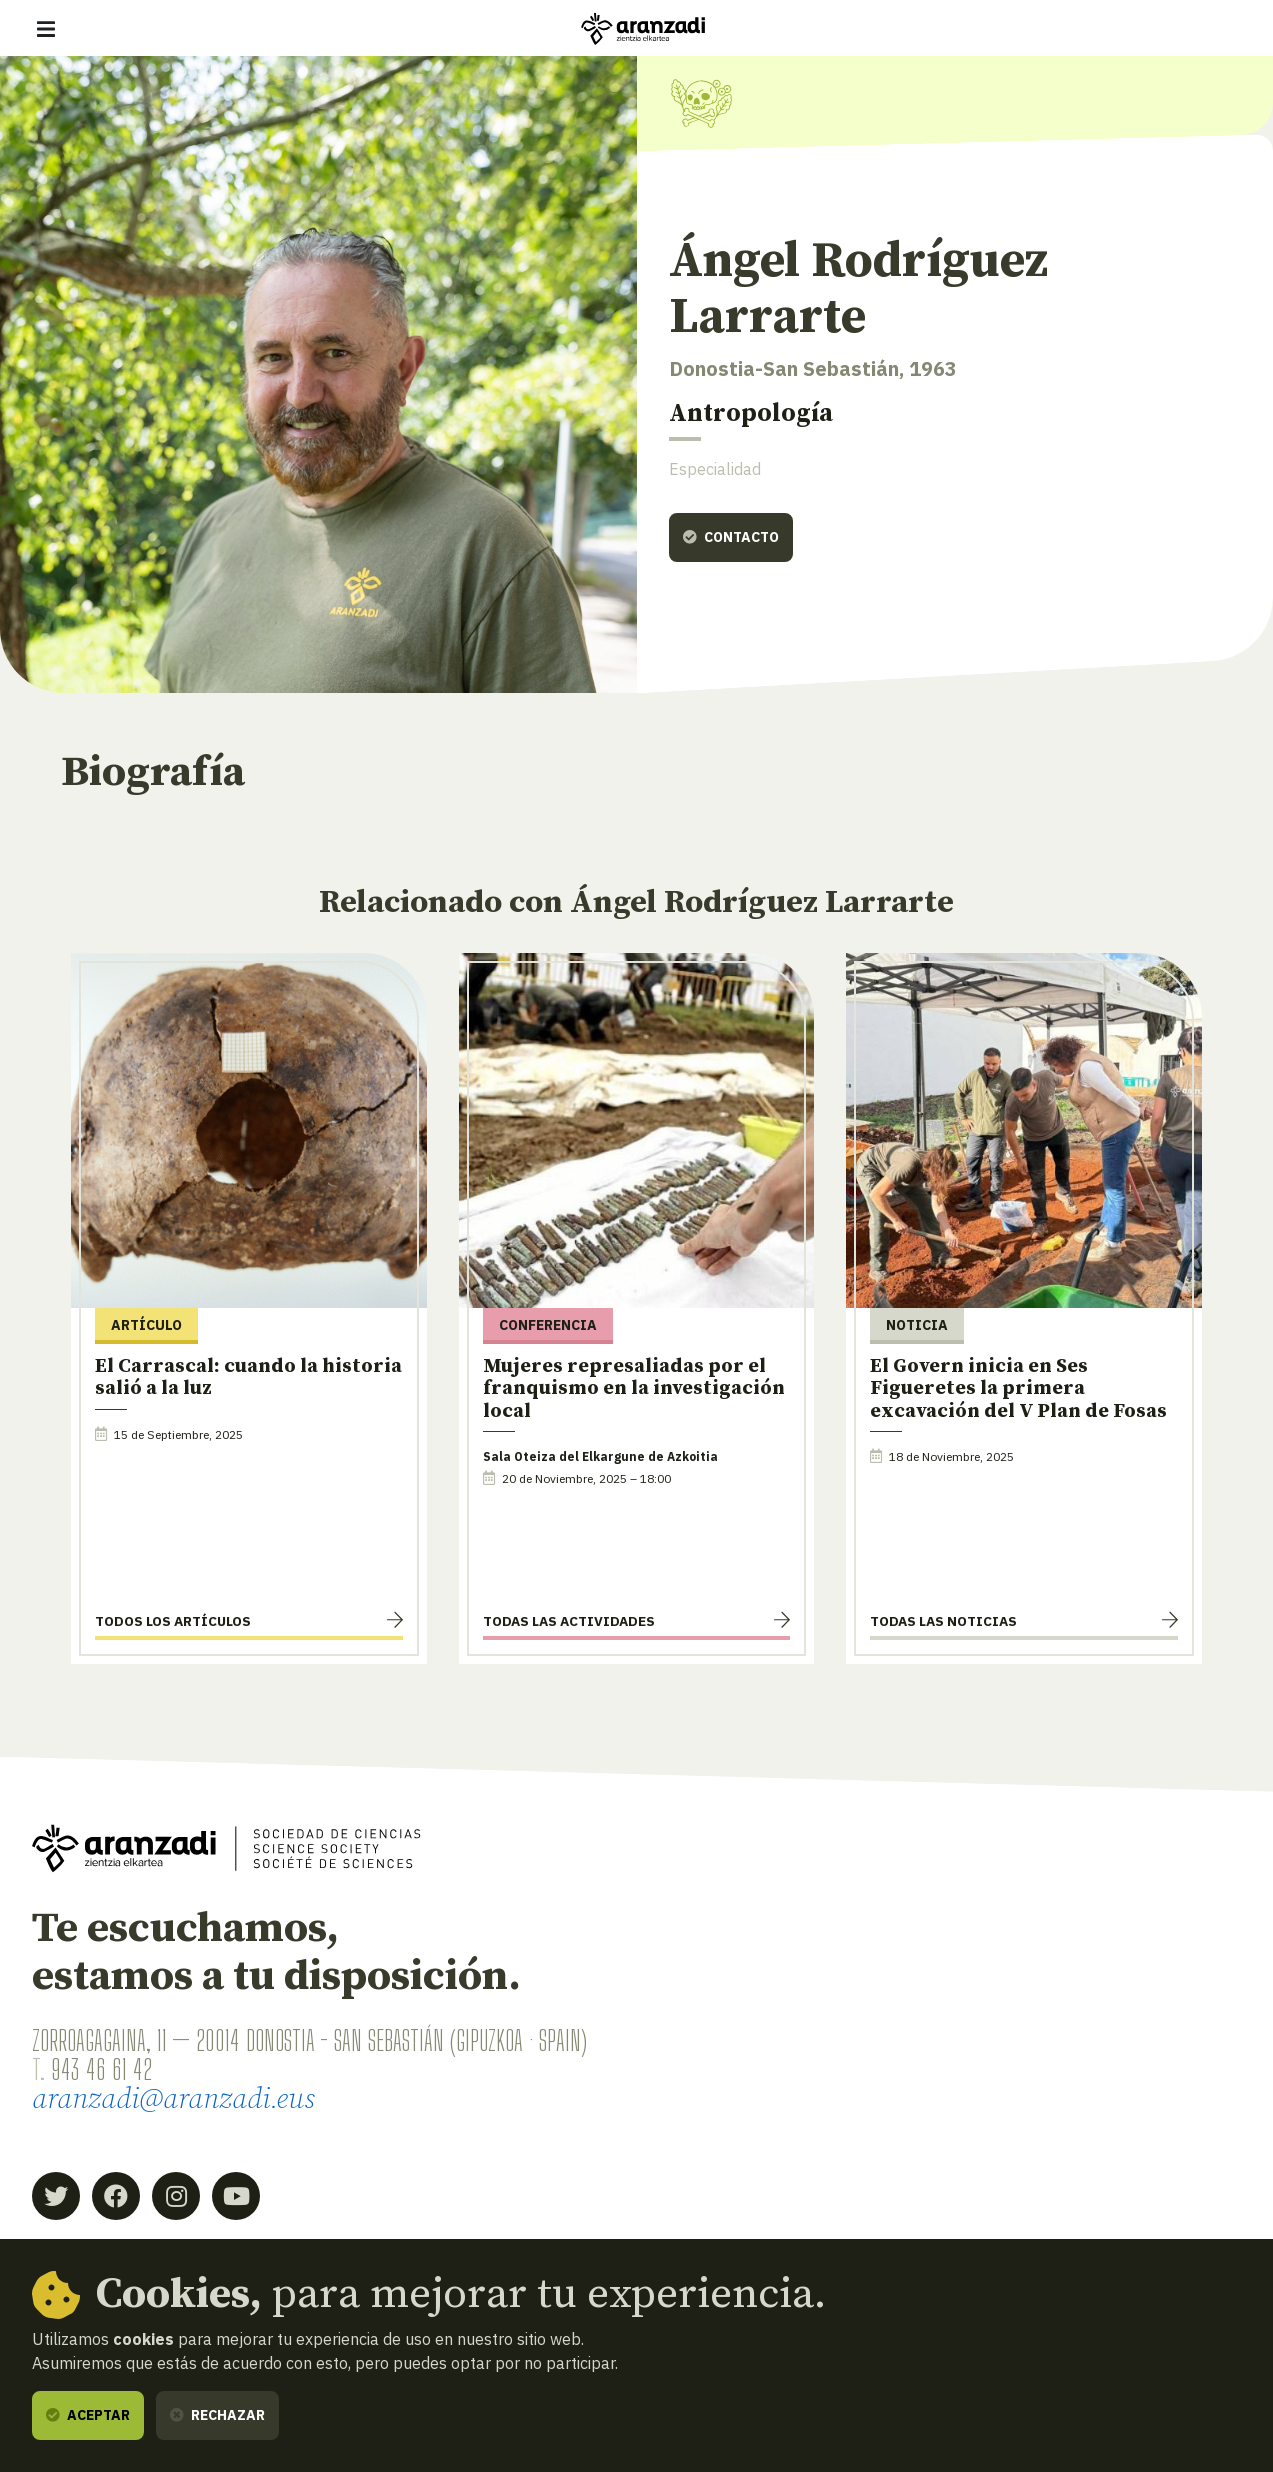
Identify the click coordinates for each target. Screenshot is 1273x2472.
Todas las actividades (569, 1621)
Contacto (731, 537)
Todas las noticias (943, 1621)
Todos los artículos (173, 1621)
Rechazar (217, 2415)
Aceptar (88, 2415)
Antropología (751, 413)
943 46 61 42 (101, 2069)
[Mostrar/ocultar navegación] (46, 29)
